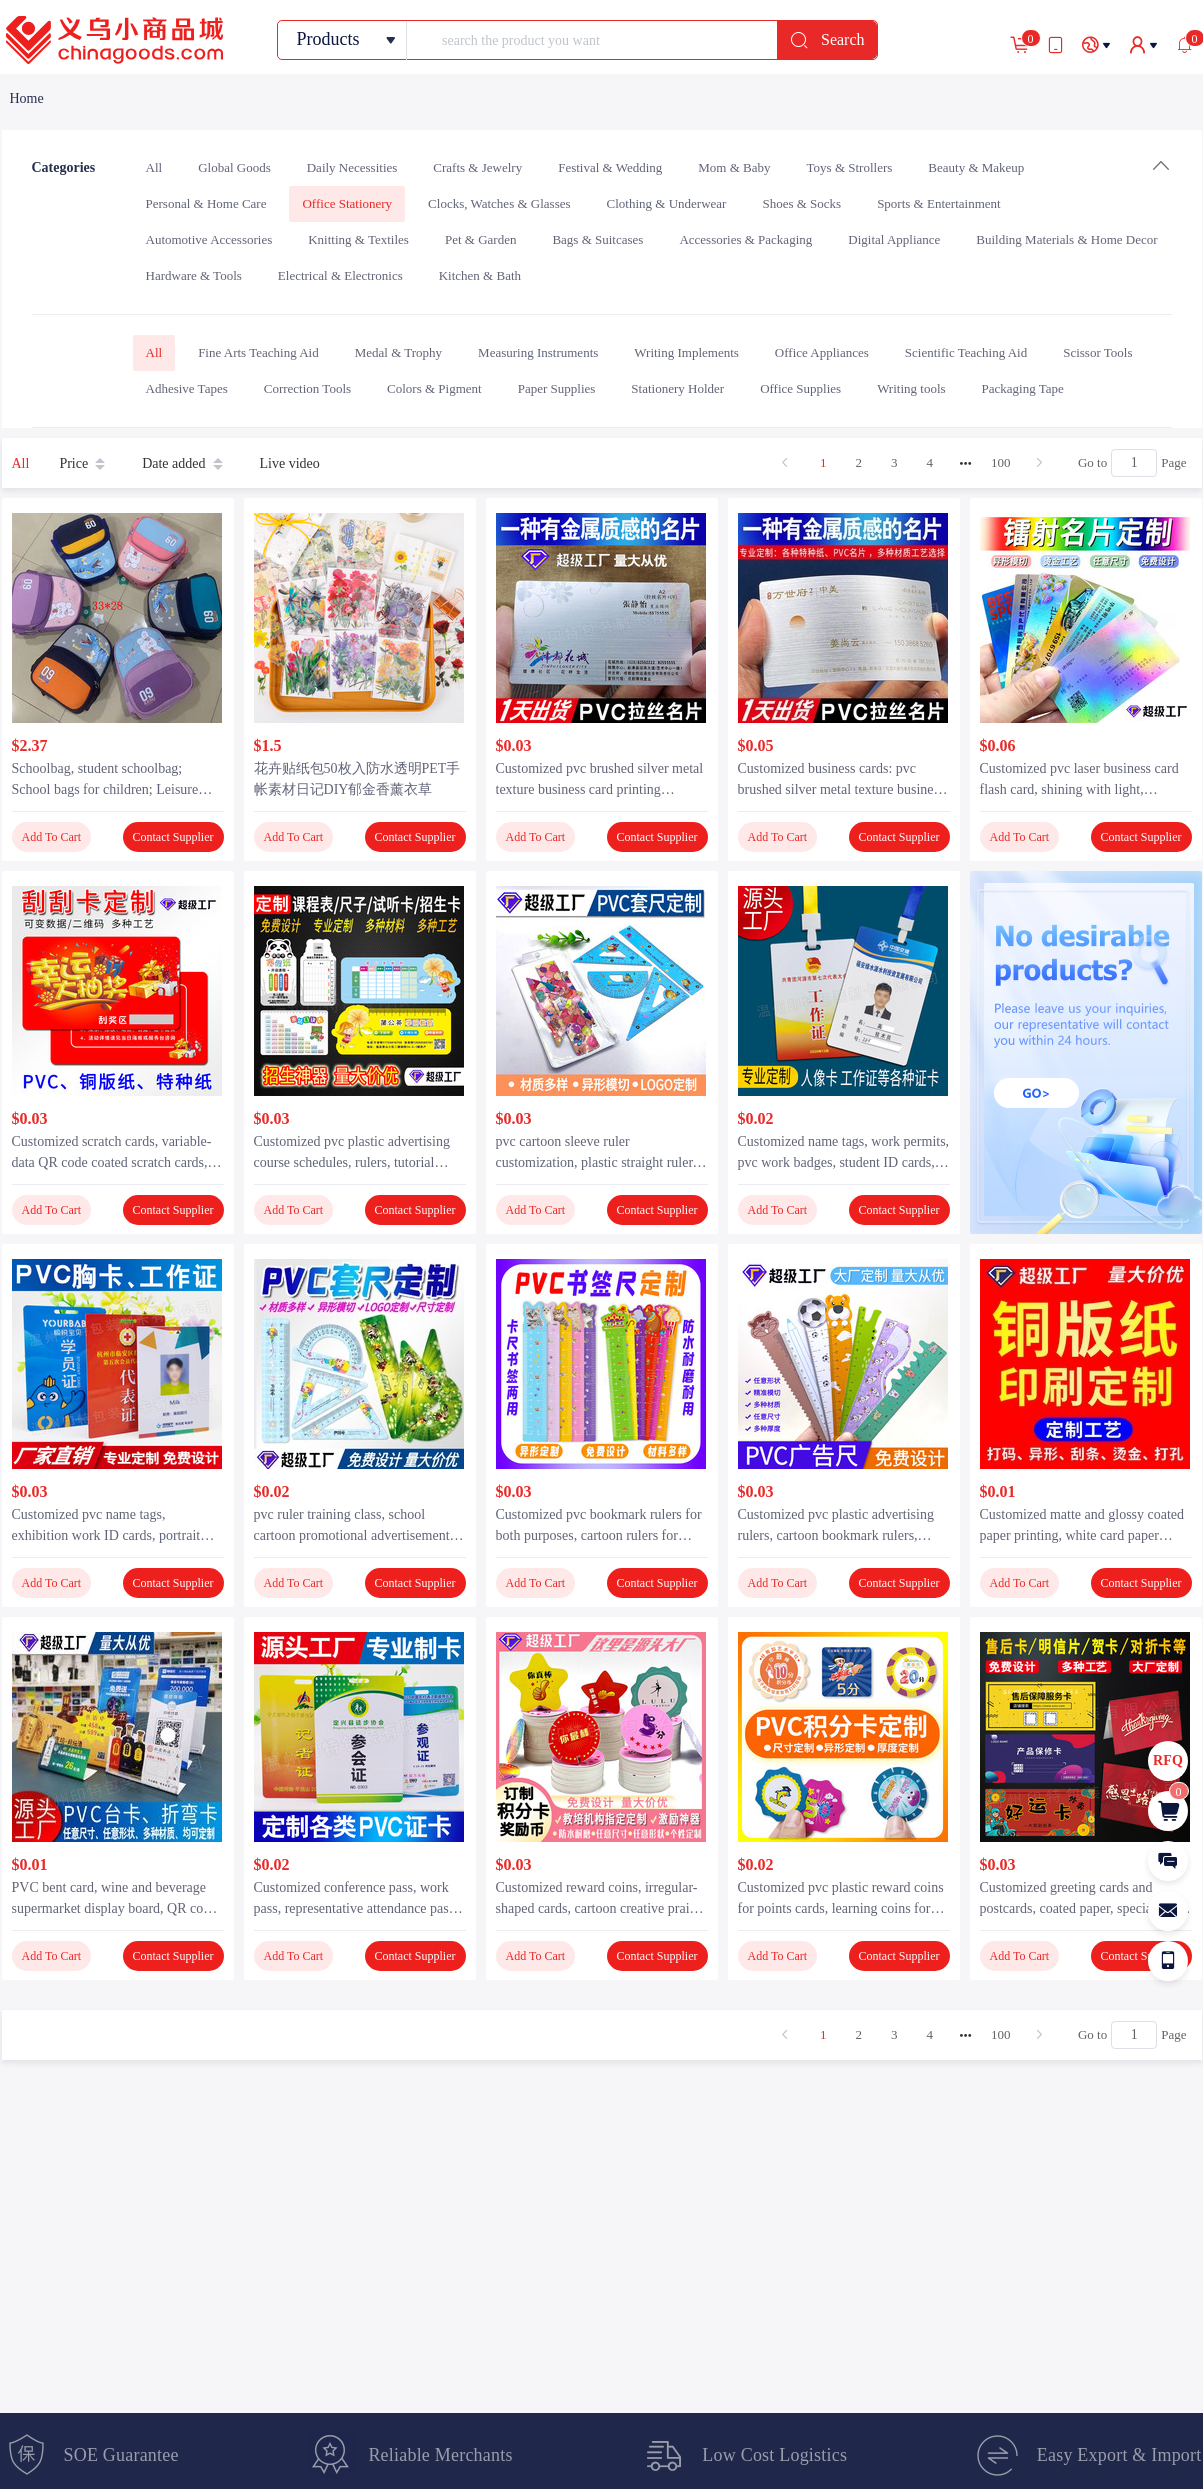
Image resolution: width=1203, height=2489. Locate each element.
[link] (27, 98)
